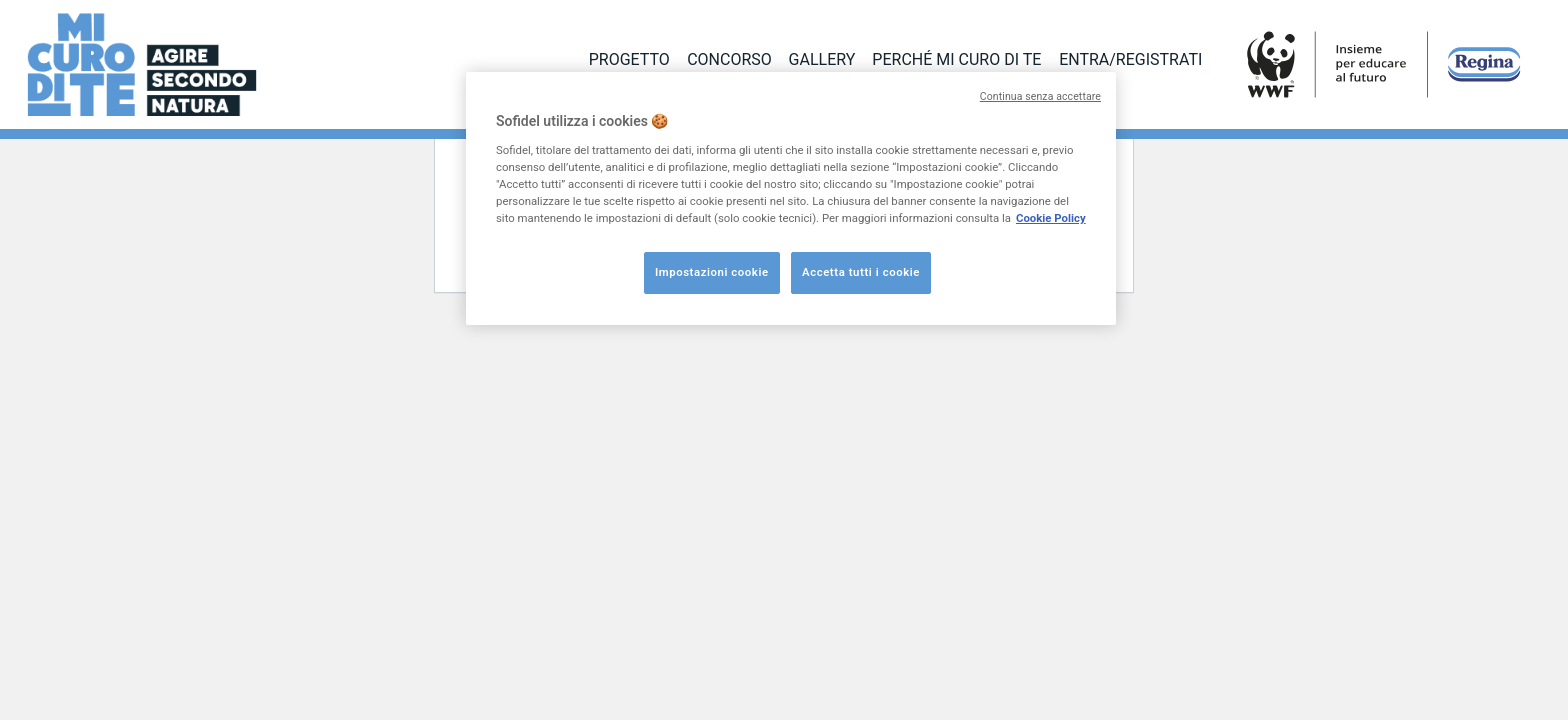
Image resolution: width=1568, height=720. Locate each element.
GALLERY (822, 59)
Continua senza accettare (1040, 96)
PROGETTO (629, 59)
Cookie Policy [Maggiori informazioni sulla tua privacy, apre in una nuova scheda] (1051, 218)
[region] (791, 198)
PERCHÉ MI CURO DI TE (956, 59)
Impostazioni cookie (712, 272)
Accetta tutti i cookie (861, 272)
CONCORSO (729, 59)
